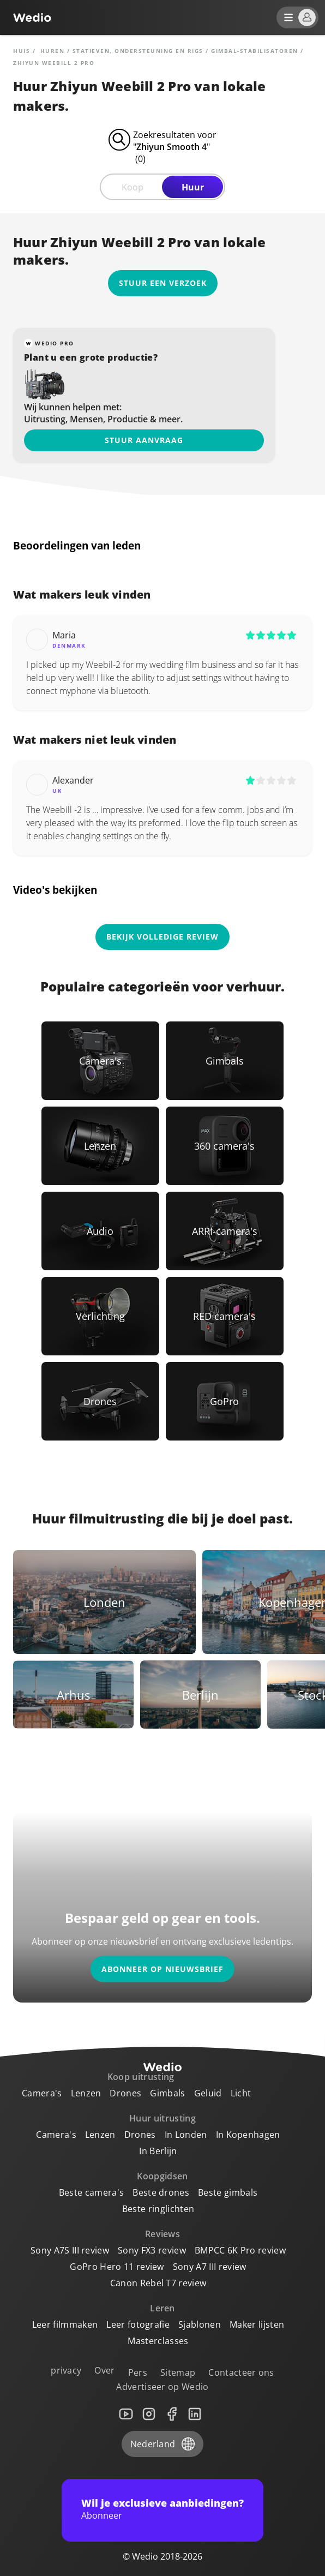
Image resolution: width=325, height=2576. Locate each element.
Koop (132, 187)
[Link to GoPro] (224, 1401)
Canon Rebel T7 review (158, 2283)
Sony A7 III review (209, 2267)
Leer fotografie (138, 2324)
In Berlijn (158, 2151)
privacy (66, 2370)
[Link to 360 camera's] (224, 1145)
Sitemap (177, 2372)
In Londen (186, 2135)
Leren (162, 2308)
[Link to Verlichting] (100, 1316)
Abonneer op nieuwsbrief (162, 1969)
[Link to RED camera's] (224, 1316)
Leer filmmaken (65, 2324)
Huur (193, 187)
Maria (64, 635)
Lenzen (86, 2093)
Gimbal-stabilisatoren (254, 51)
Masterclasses (158, 2341)
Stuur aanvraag (144, 440)
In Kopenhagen (248, 2135)
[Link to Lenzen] (100, 1145)
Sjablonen (199, 2324)
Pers (137, 2372)
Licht (241, 2093)
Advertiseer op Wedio (162, 2387)
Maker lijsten (257, 2324)
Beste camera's (91, 2192)
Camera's (42, 2093)
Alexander (73, 780)
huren (52, 51)
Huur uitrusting (162, 2118)
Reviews (162, 2234)
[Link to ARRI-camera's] (224, 1231)
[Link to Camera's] (100, 1060)
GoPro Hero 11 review (117, 2267)
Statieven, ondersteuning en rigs (138, 51)
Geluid (208, 2093)
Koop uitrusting (140, 2077)
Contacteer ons (241, 2372)
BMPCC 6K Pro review (240, 2250)
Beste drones (161, 2192)
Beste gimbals (227, 2192)
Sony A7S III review (70, 2250)
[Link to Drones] (100, 1401)
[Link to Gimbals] (224, 1060)
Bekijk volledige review (162, 936)
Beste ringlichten (158, 2209)
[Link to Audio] (100, 1231)
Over (104, 2370)
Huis (21, 51)
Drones (125, 2093)
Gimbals (167, 2093)
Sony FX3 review (152, 2250)
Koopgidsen (162, 2176)
